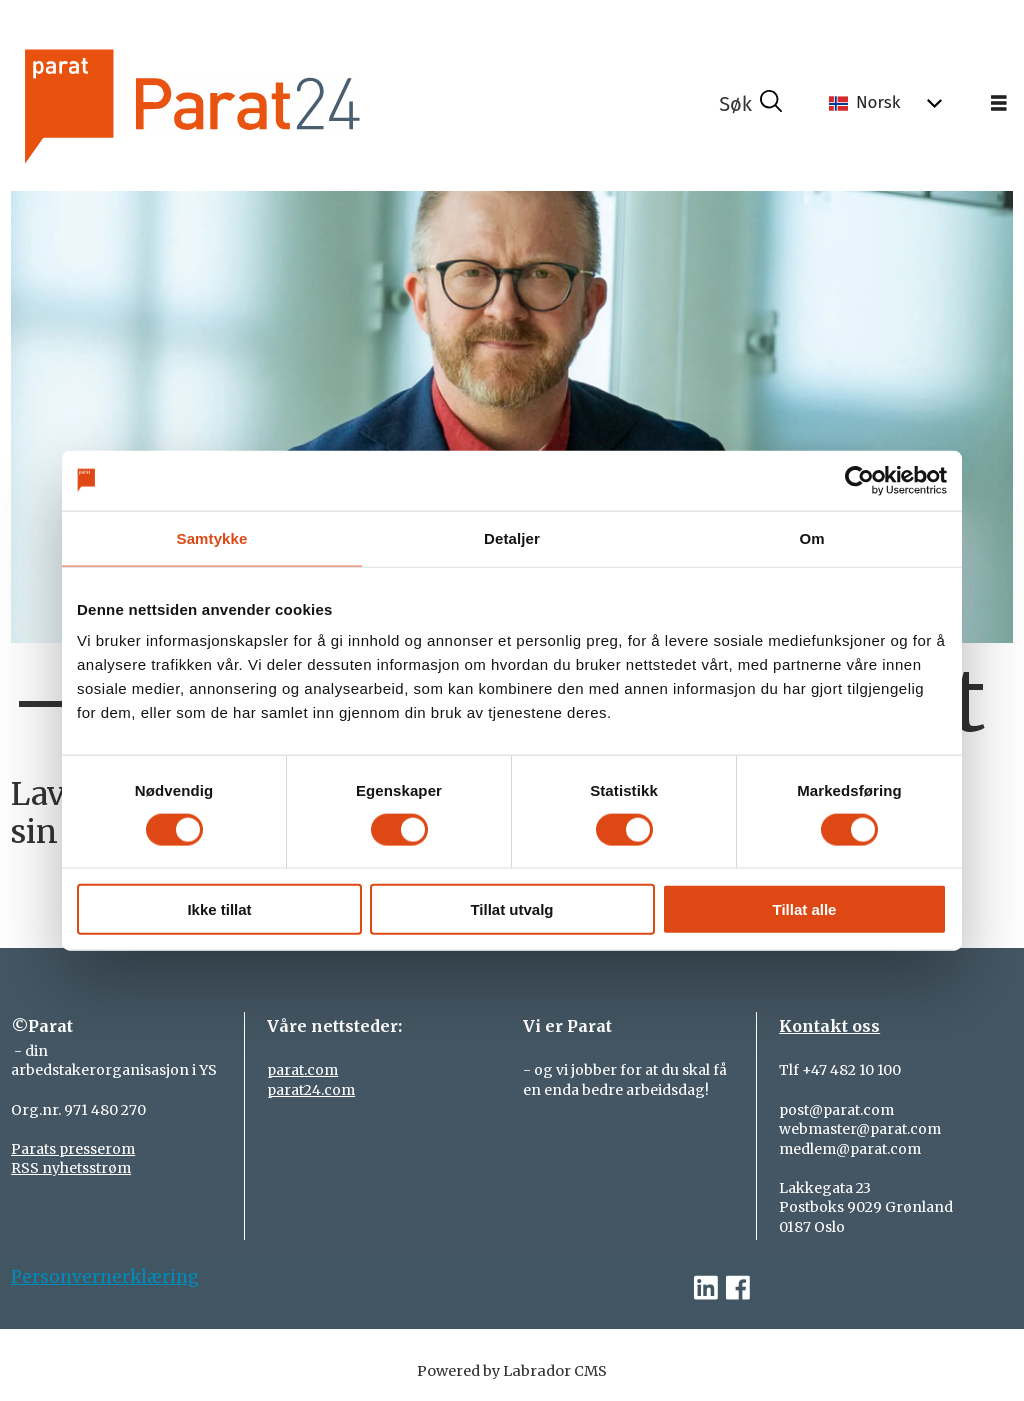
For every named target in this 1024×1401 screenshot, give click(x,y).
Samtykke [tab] (212, 537)
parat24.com (311, 1090)
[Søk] (751, 104)
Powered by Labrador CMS (512, 1371)
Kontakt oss (829, 1026)
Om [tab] (811, 537)
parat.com (302, 1070)
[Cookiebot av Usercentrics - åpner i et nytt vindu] (859, 480)
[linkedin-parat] (706, 1288)
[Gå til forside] (260, 103)
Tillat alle (805, 909)
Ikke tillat (219, 909)
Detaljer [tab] (512, 537)
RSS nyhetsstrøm (71, 1168)
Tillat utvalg (511, 909)
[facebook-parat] (738, 1288)
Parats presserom (73, 1149)
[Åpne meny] (999, 104)
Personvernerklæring (105, 1277)
